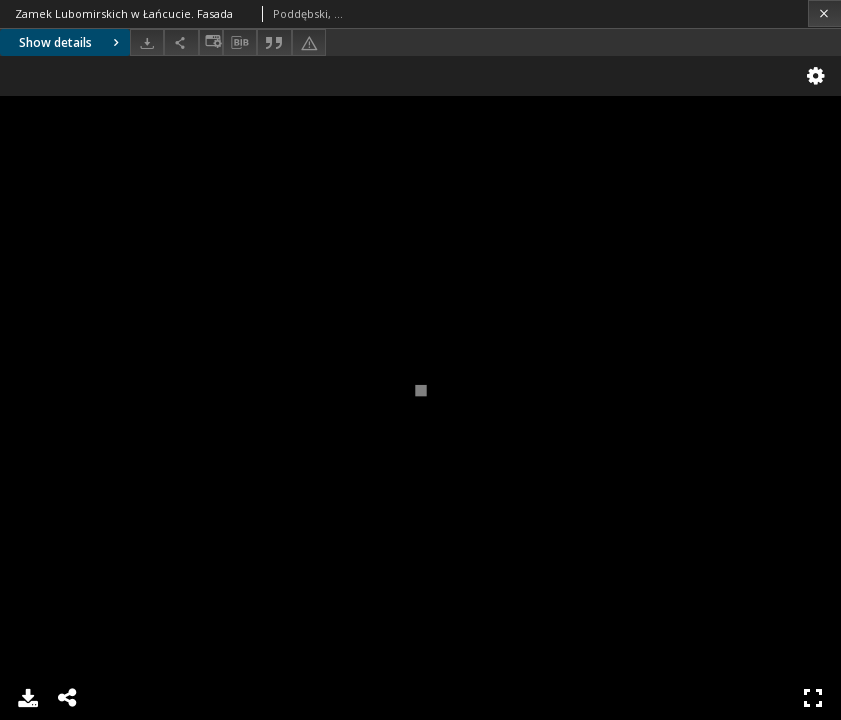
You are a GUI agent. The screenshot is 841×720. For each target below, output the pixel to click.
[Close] (824, 13)
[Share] (181, 42)
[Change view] (211, 42)
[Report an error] (309, 42)
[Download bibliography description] (240, 43)
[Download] (147, 42)
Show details (71, 42)
